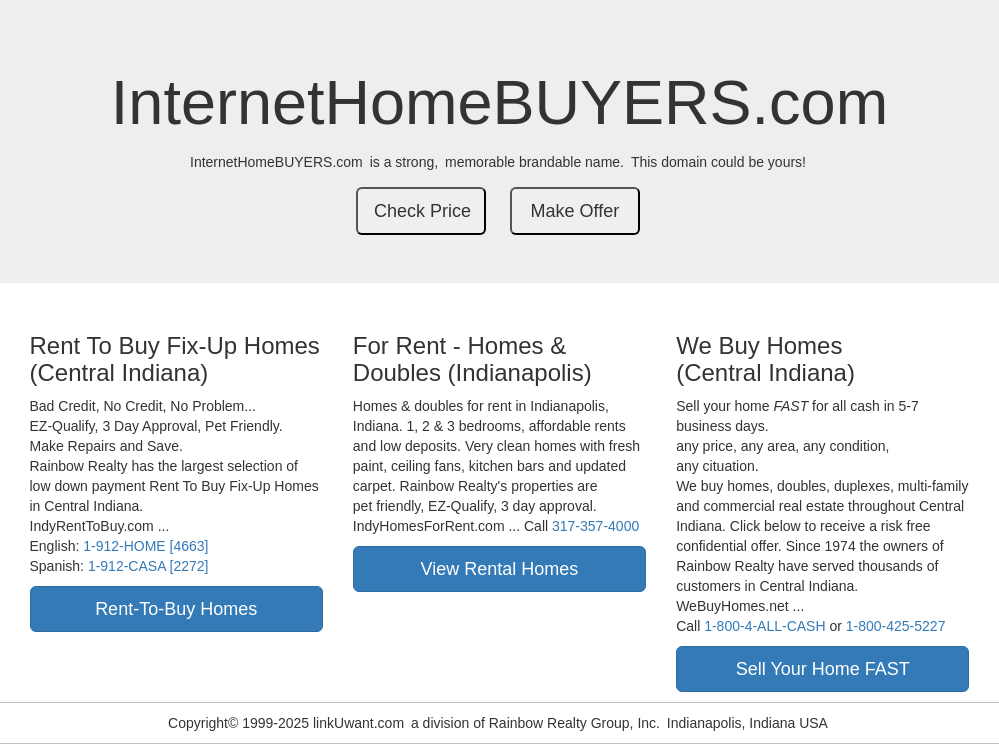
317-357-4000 (595, 526)
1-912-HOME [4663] (145, 546)
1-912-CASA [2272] (148, 566)
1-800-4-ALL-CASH (764, 626)
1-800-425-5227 (896, 626)
